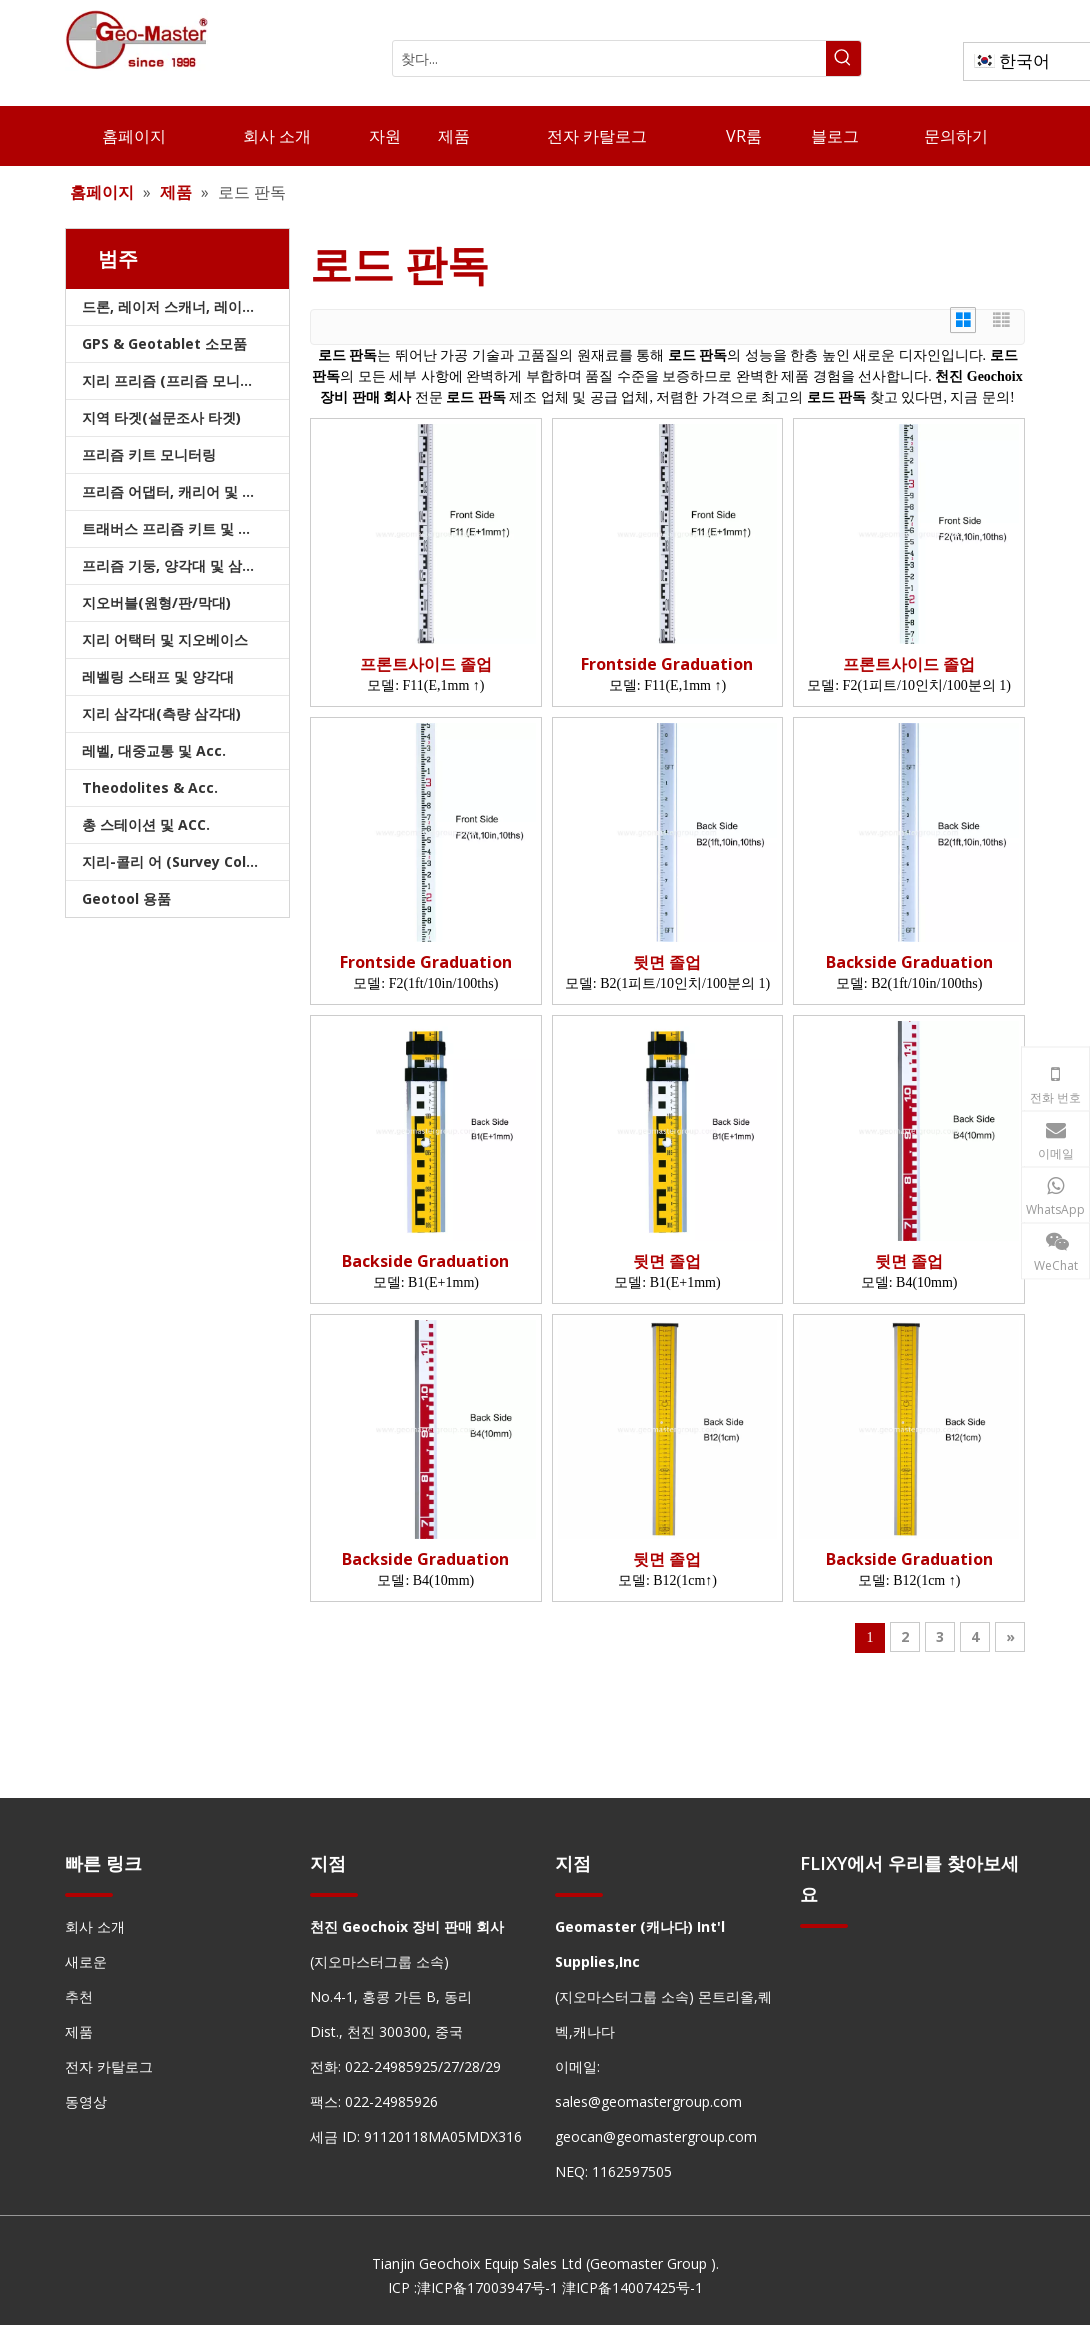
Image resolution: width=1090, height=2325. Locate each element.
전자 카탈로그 (109, 2066)
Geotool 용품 (126, 898)
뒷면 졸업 (667, 962)
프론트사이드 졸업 (426, 664)
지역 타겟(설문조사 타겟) (161, 417)
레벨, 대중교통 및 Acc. (154, 750)
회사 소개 (95, 1926)
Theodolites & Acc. (150, 787)
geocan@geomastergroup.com (656, 2136)
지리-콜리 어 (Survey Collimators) (185, 861)
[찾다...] (609, 58)
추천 (79, 1996)
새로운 (86, 1961)
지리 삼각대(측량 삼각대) (161, 713)
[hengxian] (89, 1894)
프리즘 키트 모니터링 (149, 454)
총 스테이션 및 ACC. (146, 824)
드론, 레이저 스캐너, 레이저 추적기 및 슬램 (185, 306)
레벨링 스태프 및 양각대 (158, 676)
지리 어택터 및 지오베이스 (165, 639)
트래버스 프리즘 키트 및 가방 (174, 528)
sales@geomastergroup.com (648, 2101)
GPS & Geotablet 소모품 (164, 343)
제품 (79, 2031)
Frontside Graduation (667, 664)
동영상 (86, 2101)
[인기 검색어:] (843, 58)
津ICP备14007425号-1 (632, 2287)
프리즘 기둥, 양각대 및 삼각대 (176, 565)
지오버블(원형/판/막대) (156, 602)
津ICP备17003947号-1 (487, 2287)
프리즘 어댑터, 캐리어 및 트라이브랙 (185, 491)
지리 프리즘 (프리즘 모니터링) (177, 380)
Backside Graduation (909, 962)
